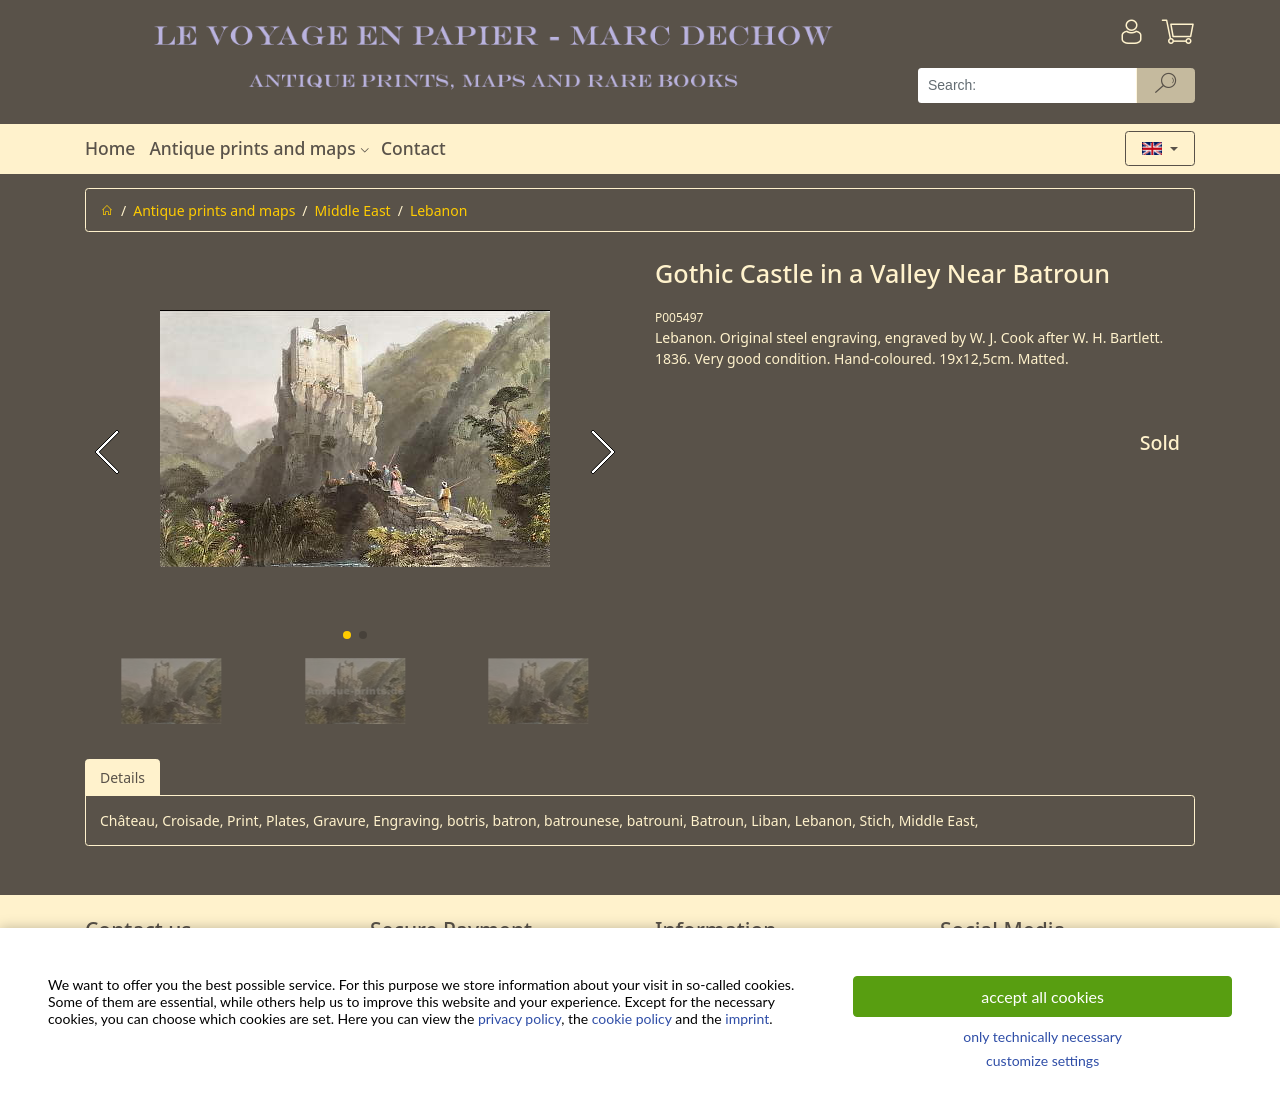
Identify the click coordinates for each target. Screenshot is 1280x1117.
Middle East (353, 210)
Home (110, 148)
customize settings (1042, 1060)
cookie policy (632, 1018)
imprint (747, 1018)
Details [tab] (122, 777)
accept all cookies (1042, 996)
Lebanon (438, 210)
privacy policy (519, 1018)
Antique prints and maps (261, 148)
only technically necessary (1042, 1036)
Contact (413, 148)
